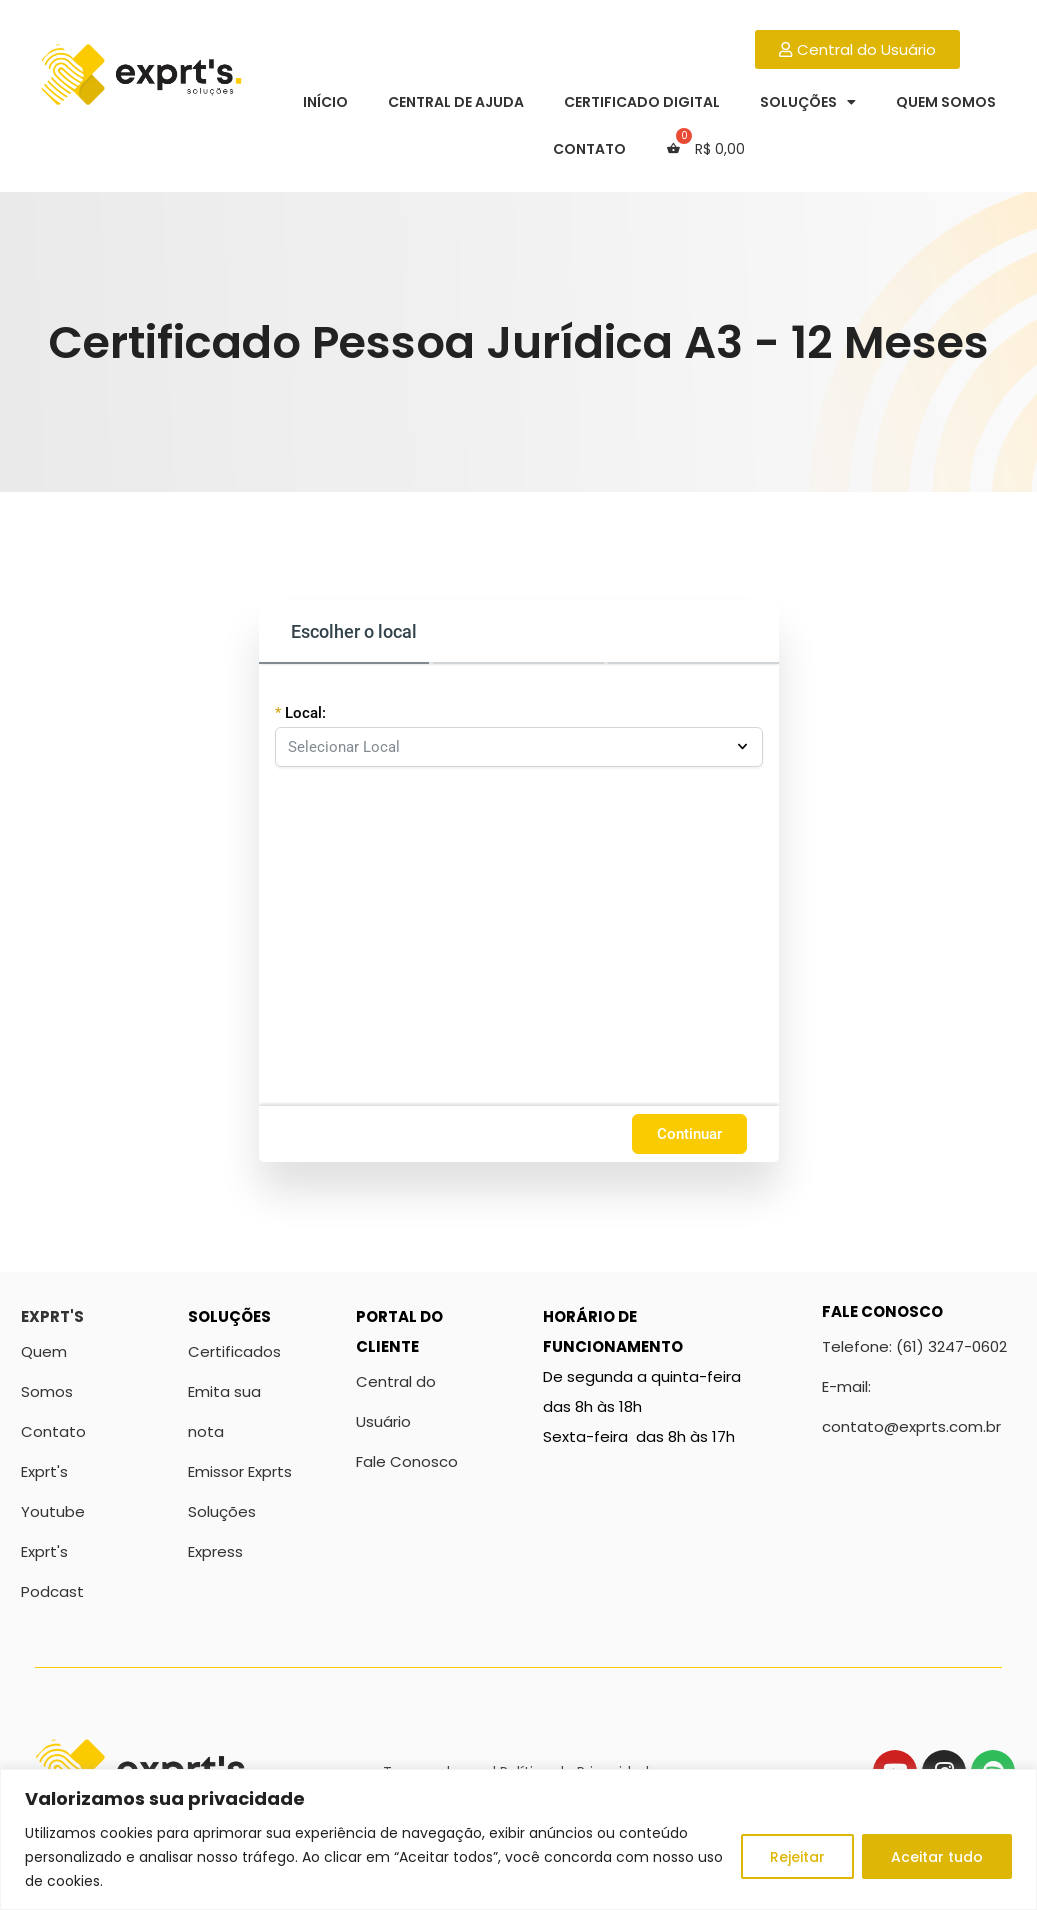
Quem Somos (946, 102)
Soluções (808, 102)
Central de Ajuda (456, 102)
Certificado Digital (642, 102)
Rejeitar (797, 1857)
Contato (589, 149)
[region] (518, 1839)
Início (325, 102)
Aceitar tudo (937, 1857)
